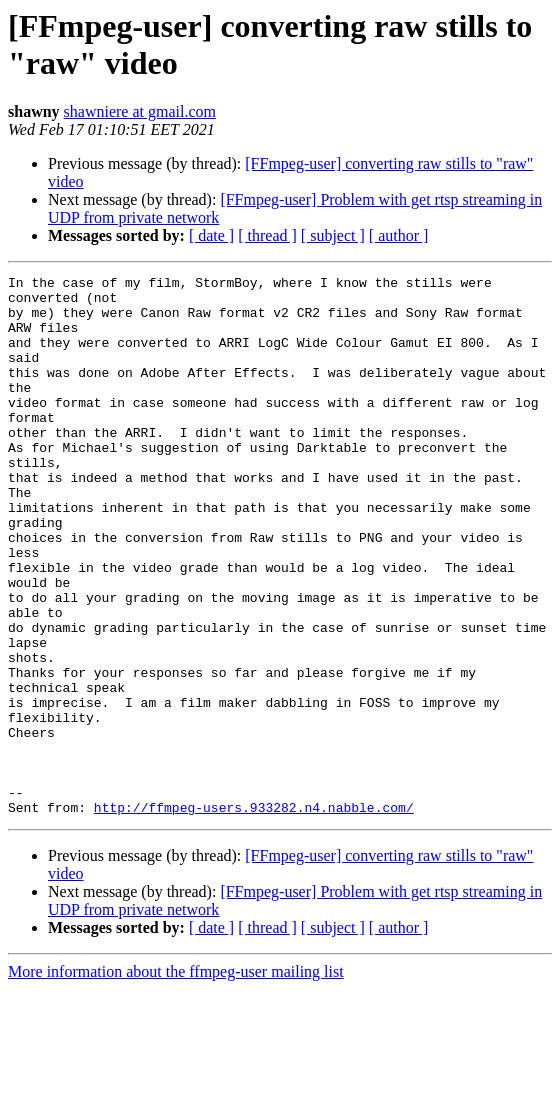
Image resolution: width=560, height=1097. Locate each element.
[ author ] (399, 235)
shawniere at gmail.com (140, 111)
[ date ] (211, 235)
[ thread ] (267, 235)
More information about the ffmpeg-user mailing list (176, 1079)
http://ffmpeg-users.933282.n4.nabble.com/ (254, 915)
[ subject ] (333, 235)
